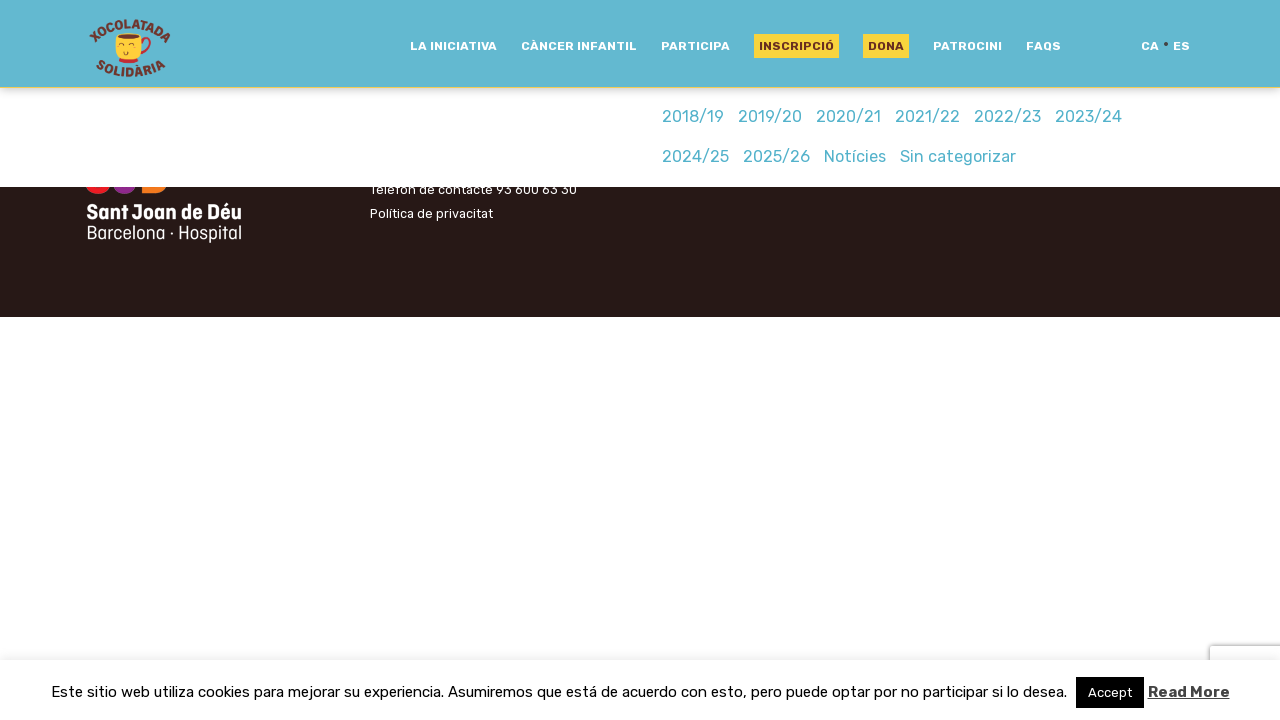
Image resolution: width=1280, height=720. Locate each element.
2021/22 (927, 116)
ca (1150, 46)
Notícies (855, 156)
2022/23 (1007, 116)
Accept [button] (1110, 692)
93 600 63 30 (536, 189)
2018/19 (693, 116)
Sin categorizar (958, 156)
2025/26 (776, 156)
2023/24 (1088, 116)
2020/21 (848, 116)
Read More (1189, 692)
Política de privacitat (431, 213)
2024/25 (695, 156)
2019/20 (770, 116)
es (1181, 46)
